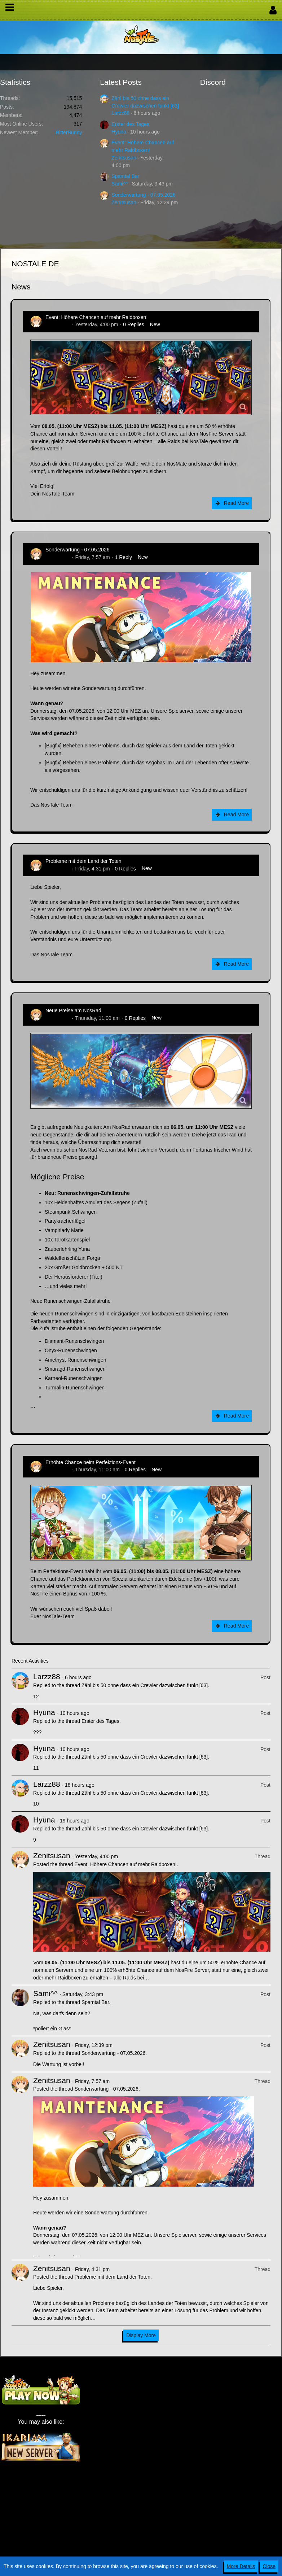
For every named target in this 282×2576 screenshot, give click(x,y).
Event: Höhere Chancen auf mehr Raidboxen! (96, 317)
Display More (141, 2335)
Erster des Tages (130, 124)
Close (269, 2566)
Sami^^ (119, 184)
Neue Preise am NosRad (73, 1010)
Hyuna (118, 132)
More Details (241, 2566)
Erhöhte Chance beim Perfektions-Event (90, 1462)
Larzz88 (120, 113)
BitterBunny (69, 132)
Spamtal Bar (125, 176)
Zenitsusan (123, 158)
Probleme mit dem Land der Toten (83, 861)
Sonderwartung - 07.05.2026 (143, 195)
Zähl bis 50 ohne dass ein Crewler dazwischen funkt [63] (144, 1685)
